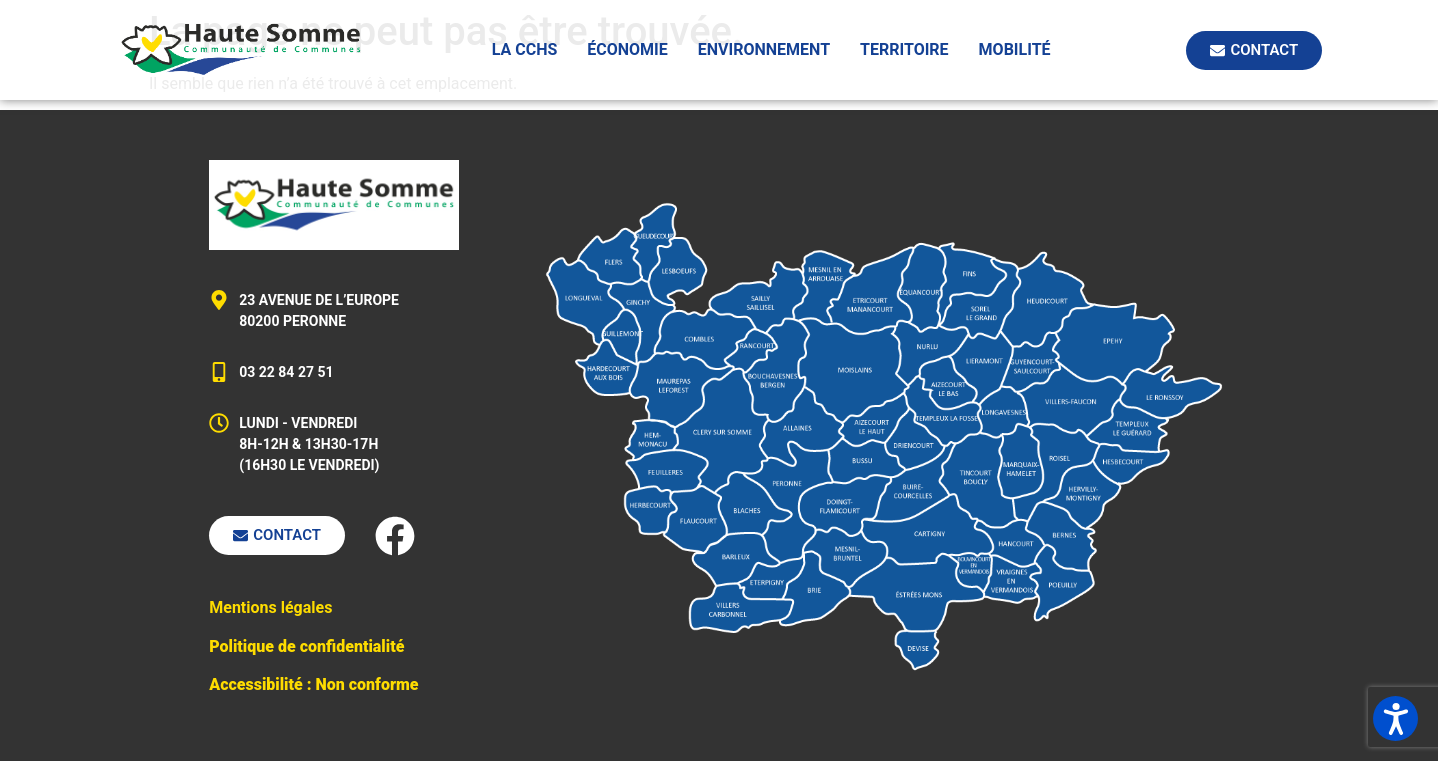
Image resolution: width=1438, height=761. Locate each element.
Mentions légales (270, 607)
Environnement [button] (764, 49)
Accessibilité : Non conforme (313, 684)
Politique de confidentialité (306, 646)
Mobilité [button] (1015, 49)
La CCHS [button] (525, 49)
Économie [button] (627, 49)
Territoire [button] (904, 49)
